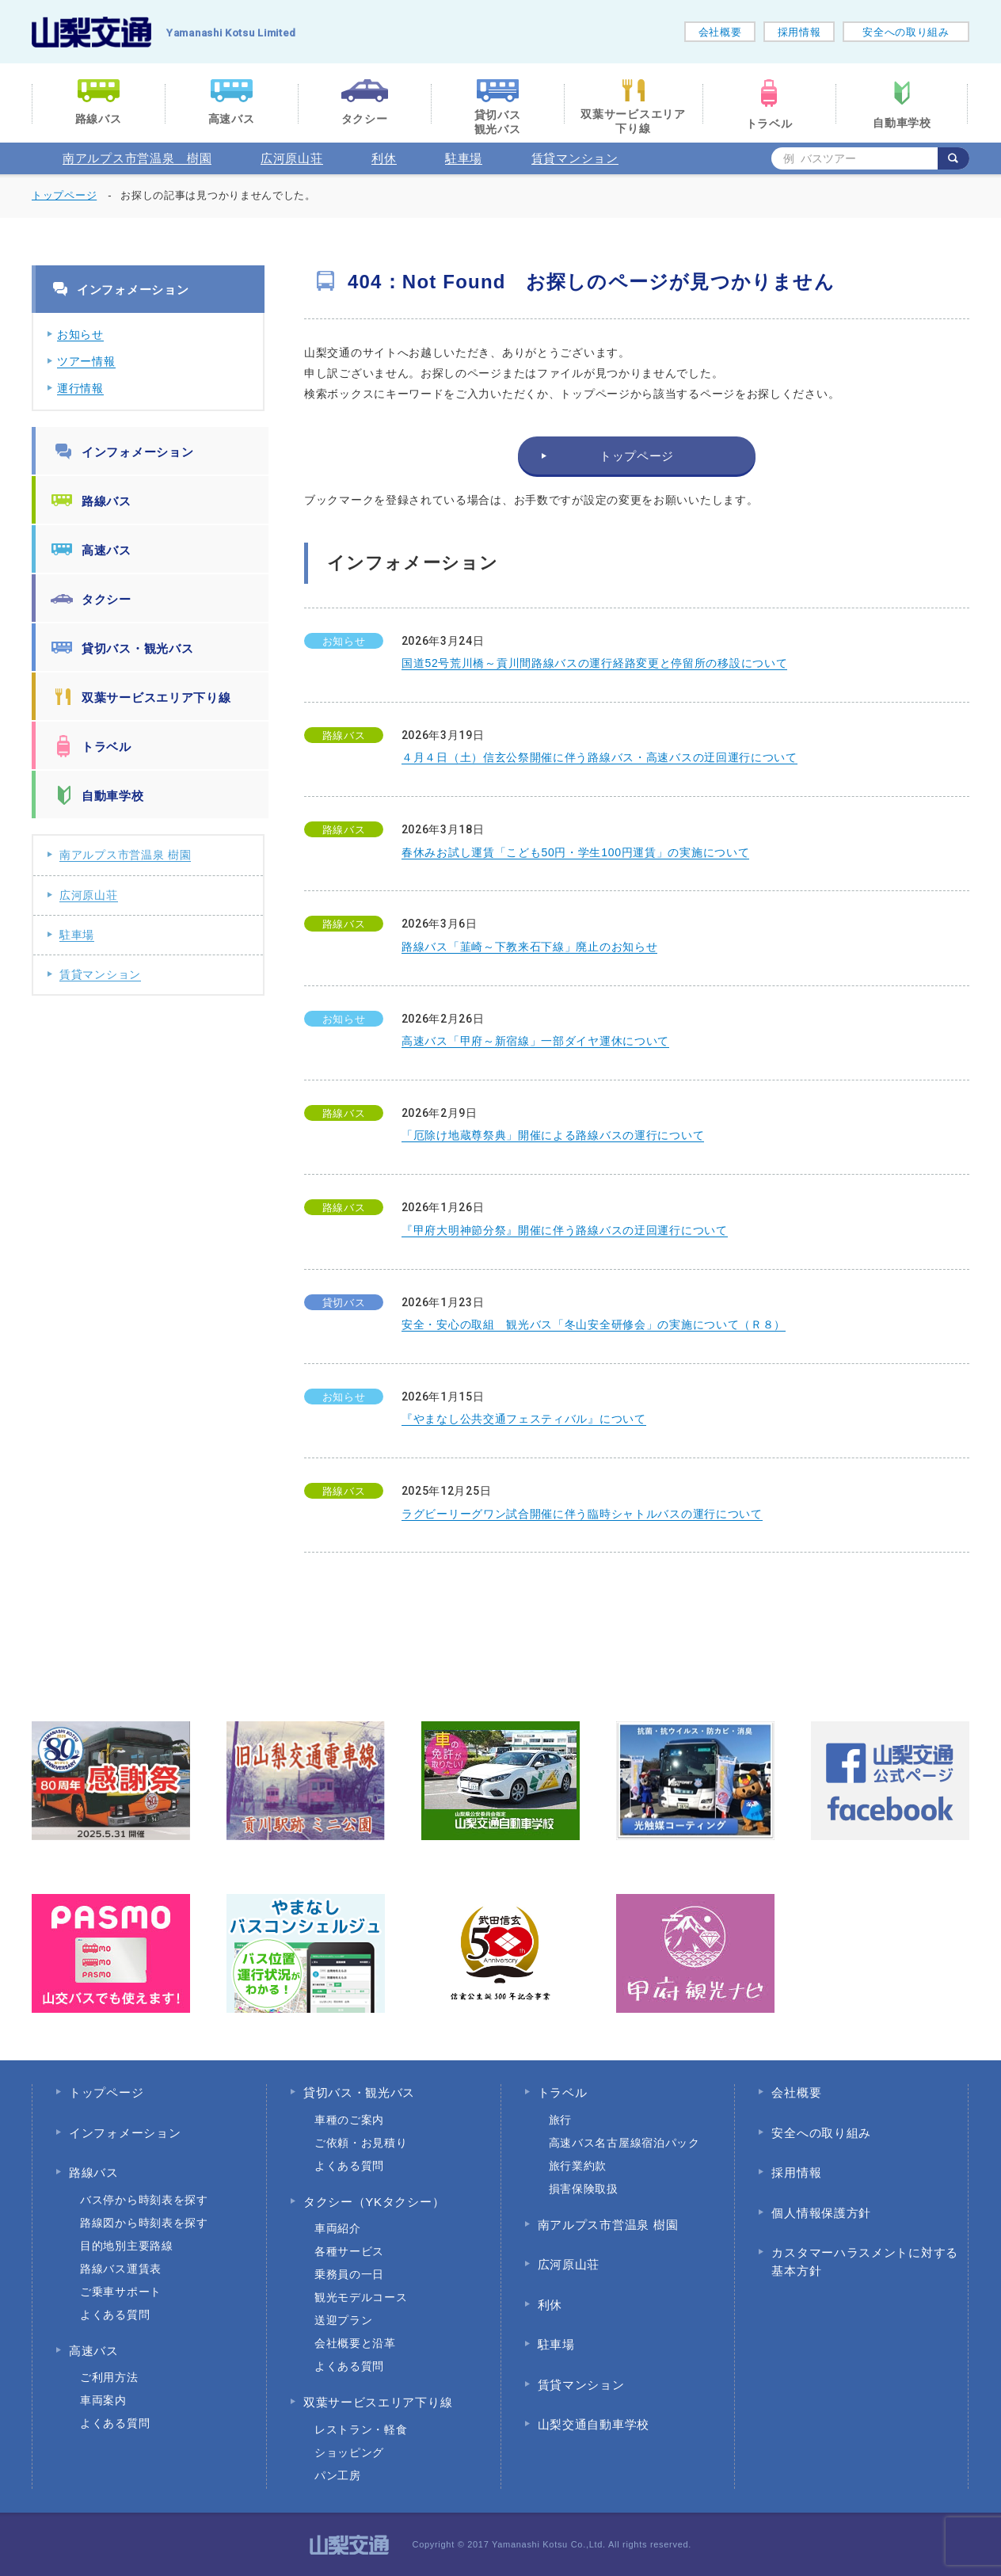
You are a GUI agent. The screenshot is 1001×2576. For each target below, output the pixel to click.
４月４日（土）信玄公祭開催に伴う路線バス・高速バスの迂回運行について (599, 757)
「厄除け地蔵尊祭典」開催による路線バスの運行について (553, 1135)
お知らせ (80, 334)
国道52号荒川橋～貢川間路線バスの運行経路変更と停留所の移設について (594, 663)
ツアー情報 (86, 361)
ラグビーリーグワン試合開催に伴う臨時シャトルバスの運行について (582, 1513)
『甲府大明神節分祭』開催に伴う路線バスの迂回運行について (565, 1230)
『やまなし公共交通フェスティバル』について (524, 1418)
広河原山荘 (292, 158)
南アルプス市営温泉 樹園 (137, 158)
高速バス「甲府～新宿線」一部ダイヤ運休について (535, 1041)
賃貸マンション (574, 158)
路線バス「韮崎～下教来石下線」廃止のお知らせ (529, 946)
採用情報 (799, 32)
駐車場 (463, 158)
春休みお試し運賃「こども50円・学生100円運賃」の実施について (575, 852)
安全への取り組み (906, 32)
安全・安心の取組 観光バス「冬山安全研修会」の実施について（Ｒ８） (594, 1324)
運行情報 (80, 388)
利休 (383, 158)
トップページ (64, 195)
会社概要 (720, 32)
